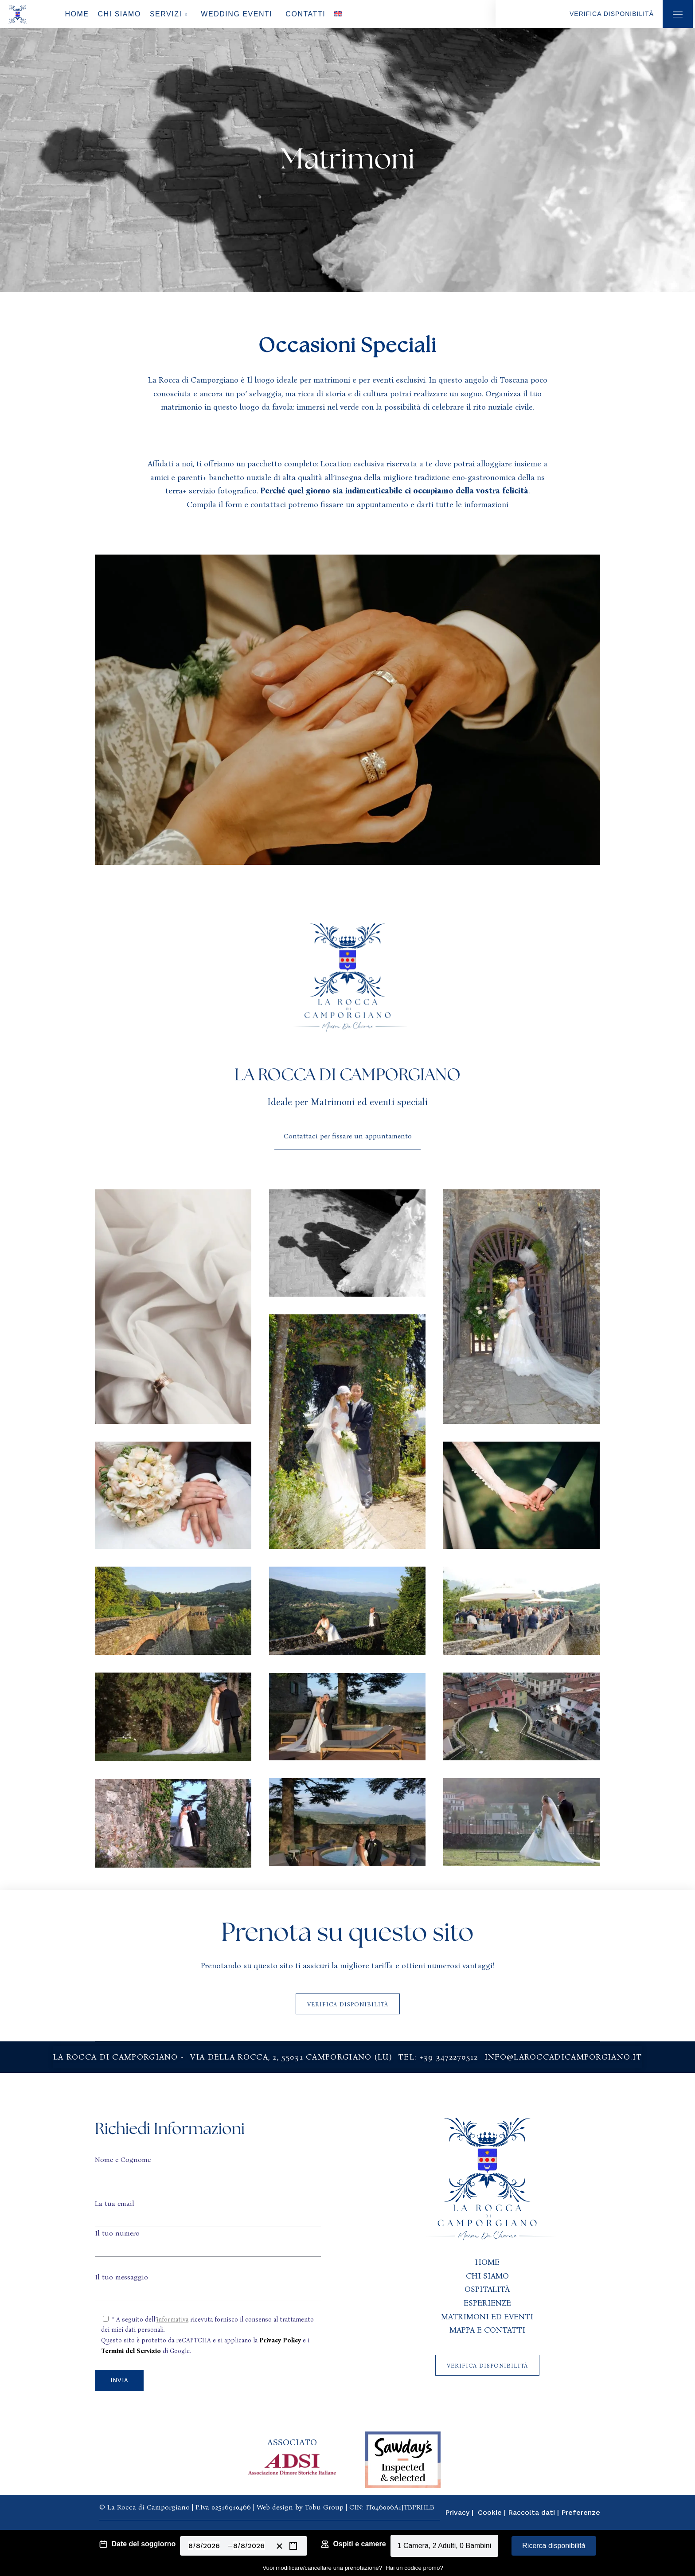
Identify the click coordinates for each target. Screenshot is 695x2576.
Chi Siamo (119, 14)
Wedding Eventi (236, 14)
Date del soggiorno (143, 2544)
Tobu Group (324, 2507)
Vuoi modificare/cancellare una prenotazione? (322, 2567)
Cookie (490, 2512)
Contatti (305, 14)
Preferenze (580, 2512)
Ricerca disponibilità (553, 2545)
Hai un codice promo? (414, 2567)
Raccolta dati (531, 2512)
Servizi (166, 14)
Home (77, 14)
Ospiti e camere (359, 2544)
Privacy (457, 2512)
